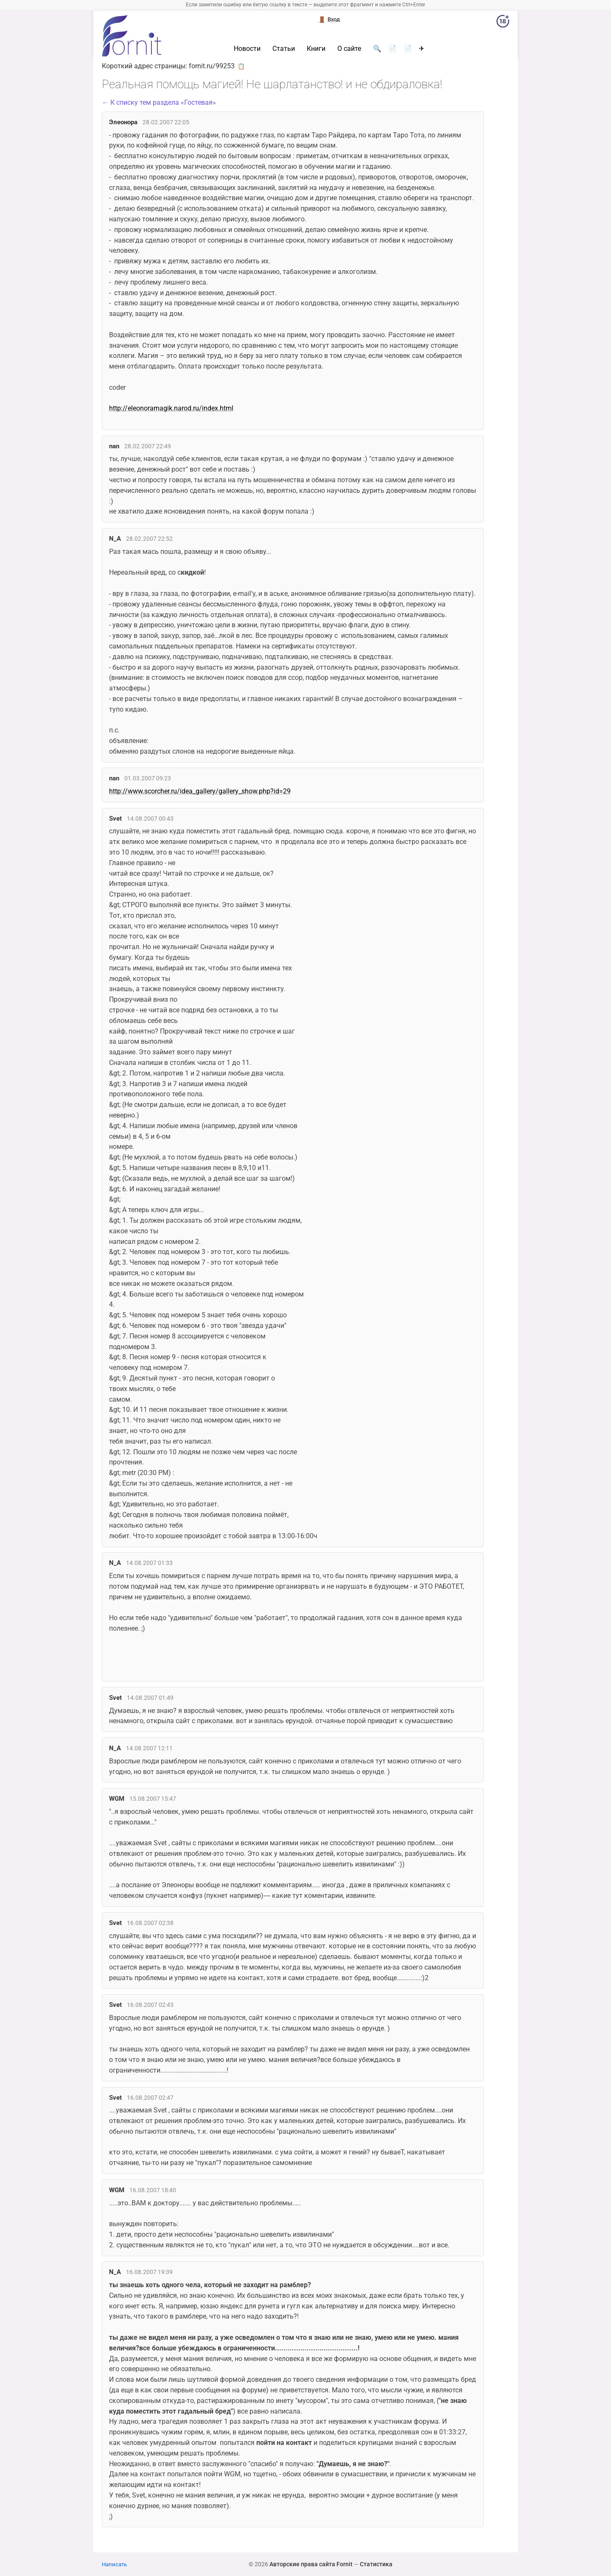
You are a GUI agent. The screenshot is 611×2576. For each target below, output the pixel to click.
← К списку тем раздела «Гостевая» (159, 102)
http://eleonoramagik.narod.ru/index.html (171, 408)
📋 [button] (241, 66)
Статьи (283, 48)
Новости (247, 48)
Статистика (376, 2564)
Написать (114, 2564)
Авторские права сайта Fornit (311, 2564)
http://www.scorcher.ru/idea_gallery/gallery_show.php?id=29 (200, 791)
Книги (316, 48)
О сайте (349, 48)
